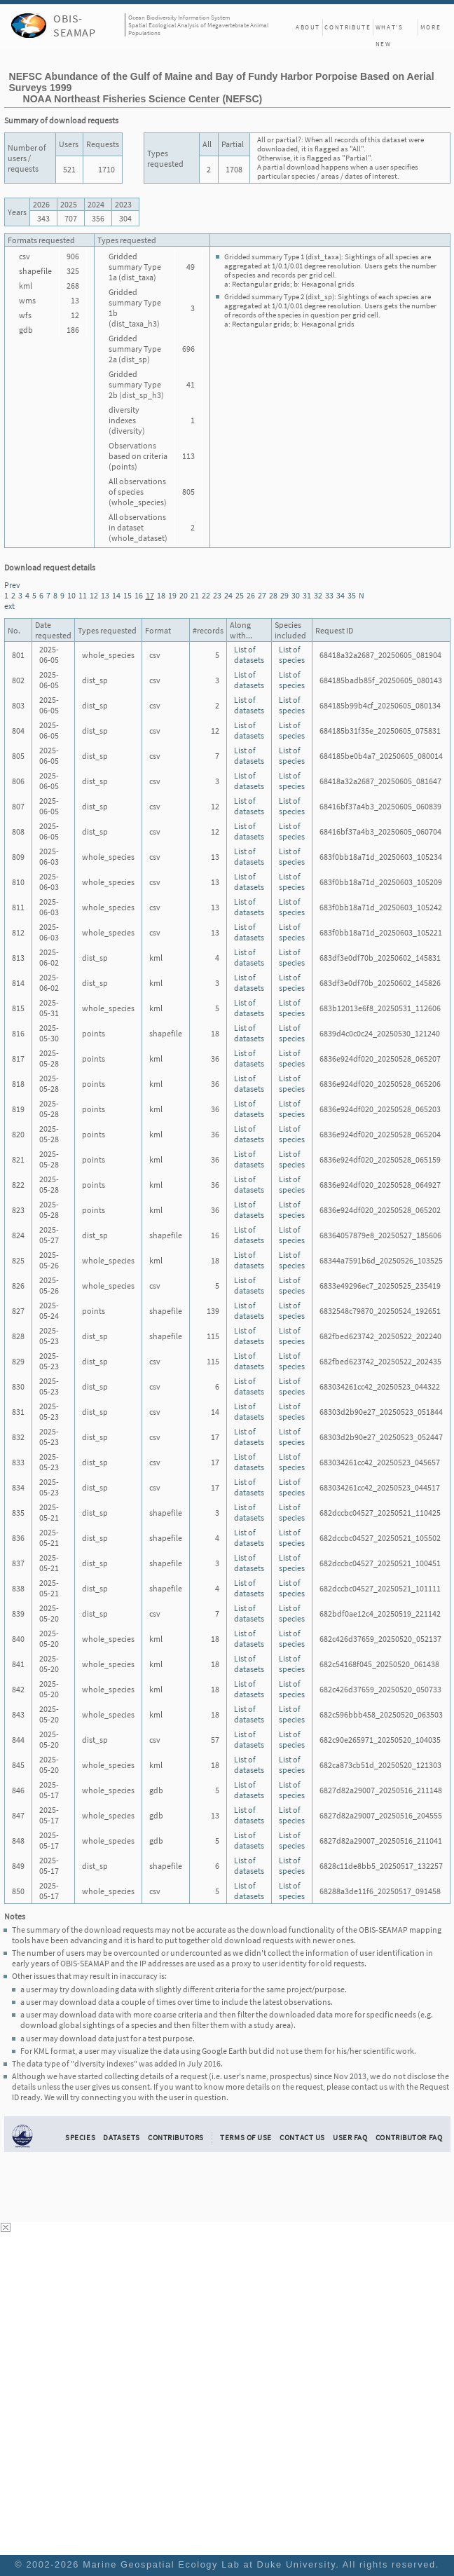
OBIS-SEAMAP (74, 25)
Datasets (121, 2137)
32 (318, 595)
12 (94, 595)
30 (295, 595)
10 (71, 595)
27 (262, 595)
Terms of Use (246, 2137)
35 (352, 595)
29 (284, 595)
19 (172, 595)
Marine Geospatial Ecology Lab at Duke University (209, 2564)
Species (80, 2137)
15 (127, 595)
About (308, 27)
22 (206, 595)
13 (105, 595)
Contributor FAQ (409, 2137)
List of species (292, 654)
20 (183, 595)
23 (217, 595)
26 (251, 595)
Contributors (176, 2137)
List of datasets (249, 654)
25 (239, 595)
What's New (390, 29)
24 (228, 595)
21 (195, 595)
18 (161, 595)
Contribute (347, 27)
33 (329, 595)
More (430, 27)
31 (307, 595)
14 (116, 595)
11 (82, 595)
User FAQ (350, 2137)
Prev (12, 585)
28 (273, 595)
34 (340, 595)
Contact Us (302, 2137)
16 (139, 595)
